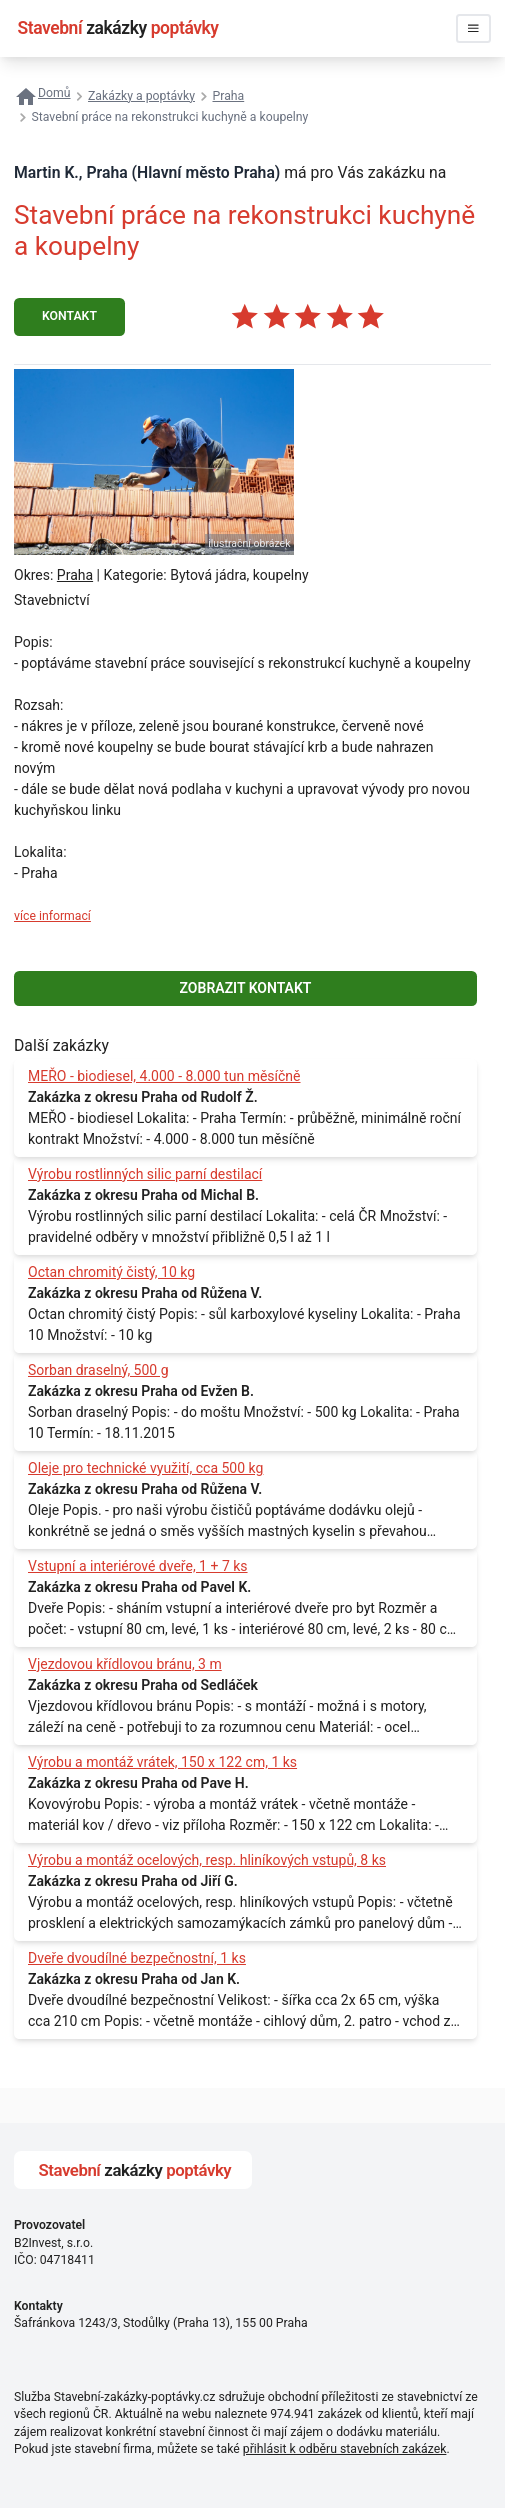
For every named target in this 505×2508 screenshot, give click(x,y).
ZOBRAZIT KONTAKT (246, 988)
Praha (75, 575)
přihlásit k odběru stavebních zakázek (345, 2449)
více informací (52, 916)
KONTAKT (69, 316)
